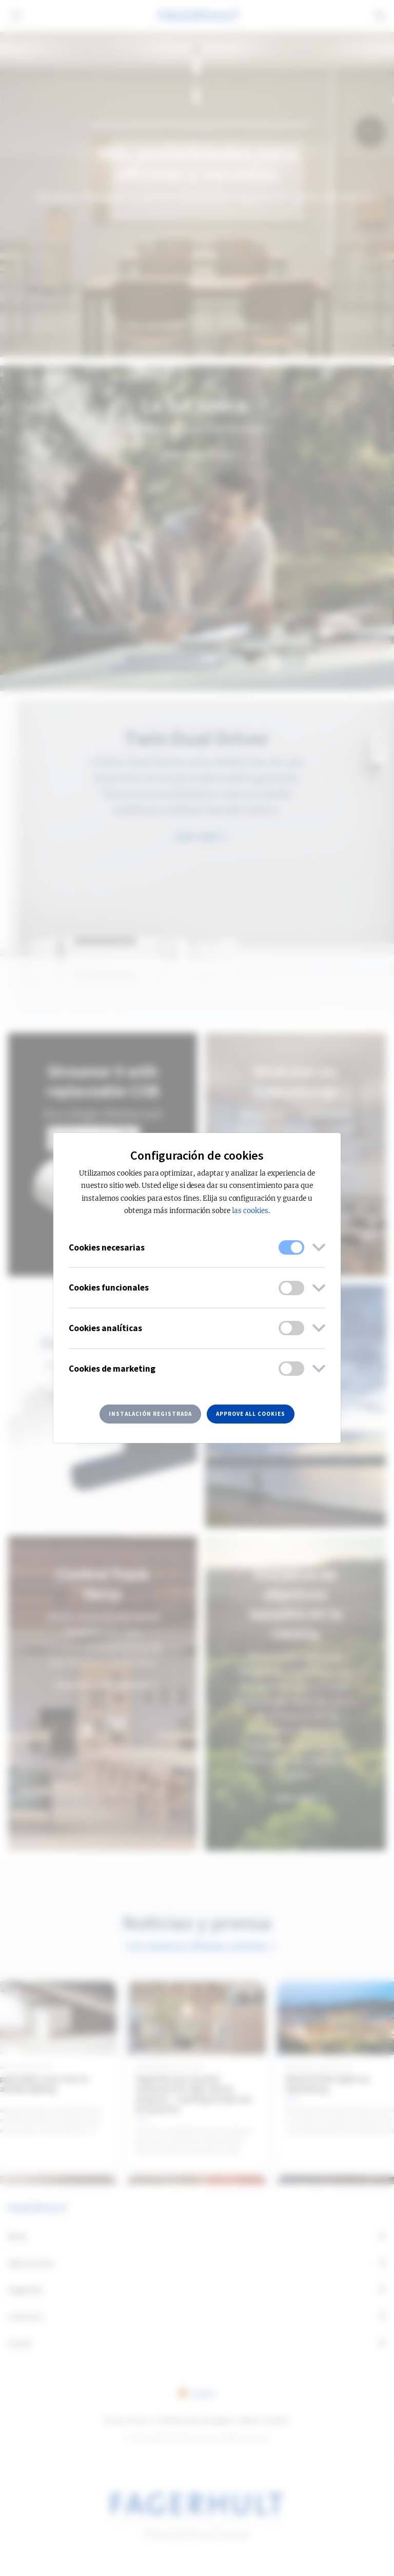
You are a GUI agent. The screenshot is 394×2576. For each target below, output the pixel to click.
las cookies (250, 1210)
